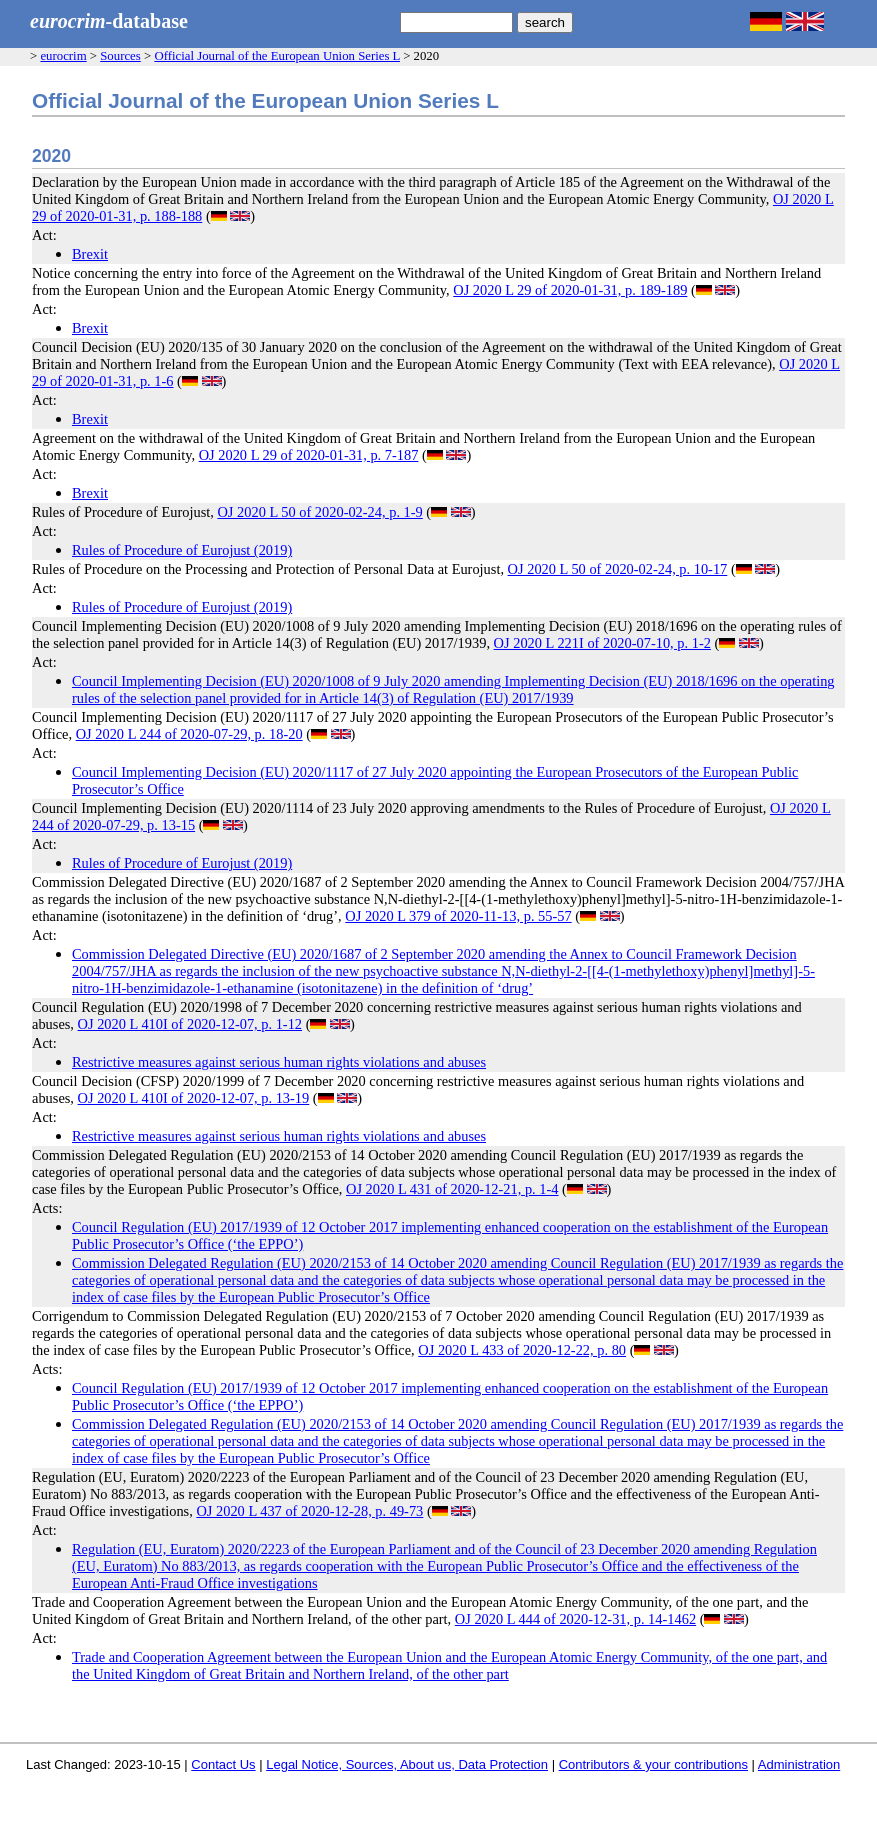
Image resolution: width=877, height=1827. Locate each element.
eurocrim (63, 56)
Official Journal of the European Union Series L (277, 56)
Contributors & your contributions (653, 1764)
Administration (799, 1764)
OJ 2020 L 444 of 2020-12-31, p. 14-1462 (575, 1619)
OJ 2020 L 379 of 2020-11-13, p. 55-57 (458, 916)
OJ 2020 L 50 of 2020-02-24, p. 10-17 (618, 569)
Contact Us (223, 1764)
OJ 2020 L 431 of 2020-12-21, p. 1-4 (452, 1189)
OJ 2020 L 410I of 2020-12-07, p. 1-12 (190, 1024)
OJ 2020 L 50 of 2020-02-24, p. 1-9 (319, 512)
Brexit (90, 254)
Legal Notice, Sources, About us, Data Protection (407, 1764)
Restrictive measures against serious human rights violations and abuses (279, 1062)
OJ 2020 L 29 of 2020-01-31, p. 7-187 (309, 455)
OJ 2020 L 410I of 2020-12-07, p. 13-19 (194, 1098)
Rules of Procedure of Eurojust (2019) (182, 550)
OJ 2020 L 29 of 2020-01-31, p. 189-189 (570, 290)
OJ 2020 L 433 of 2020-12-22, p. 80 (522, 1350)
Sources (120, 56)
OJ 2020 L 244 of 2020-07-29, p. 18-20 (189, 734)
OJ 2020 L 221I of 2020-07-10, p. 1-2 (602, 643)
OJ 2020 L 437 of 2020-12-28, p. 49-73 (309, 1511)
